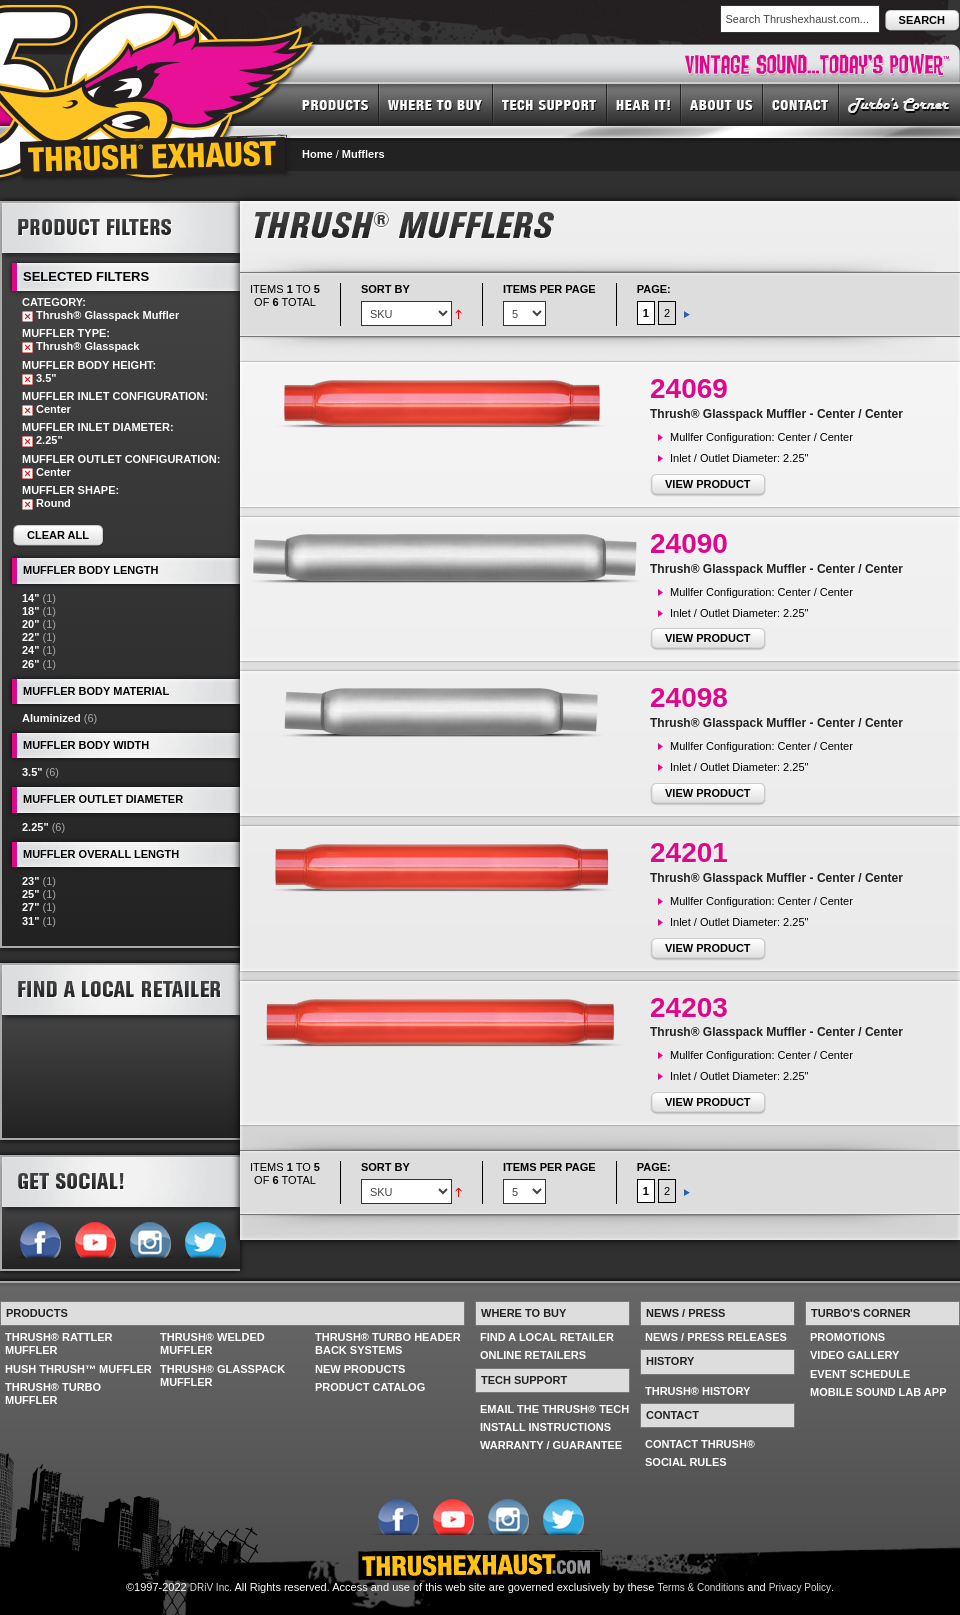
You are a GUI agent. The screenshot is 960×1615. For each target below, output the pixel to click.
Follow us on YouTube (94, 1238)
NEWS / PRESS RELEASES (716, 1337)
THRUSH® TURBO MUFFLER (53, 1393)
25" (30, 894)
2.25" (35, 827)
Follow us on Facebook (39, 1238)
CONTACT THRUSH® (700, 1444)
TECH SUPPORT (550, 104)
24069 (689, 388)
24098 (689, 697)
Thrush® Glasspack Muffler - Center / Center (776, 414)
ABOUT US (722, 104)
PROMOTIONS (847, 1337)
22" (30, 637)
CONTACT (801, 104)
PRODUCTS (335, 104)
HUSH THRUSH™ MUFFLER (78, 1369)
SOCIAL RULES (686, 1462)
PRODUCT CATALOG (370, 1387)
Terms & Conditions (701, 1587)
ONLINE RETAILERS (533, 1355)
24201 (689, 852)
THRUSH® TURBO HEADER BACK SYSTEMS (388, 1343)
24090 (689, 543)
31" (30, 921)
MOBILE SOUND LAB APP (878, 1392)
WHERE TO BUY (436, 104)
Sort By (385, 289)
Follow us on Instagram (149, 1238)
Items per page (549, 289)
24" (30, 650)
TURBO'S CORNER (899, 104)
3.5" (32, 772)
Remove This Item (27, 316)
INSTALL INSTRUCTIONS (545, 1427)
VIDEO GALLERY (854, 1355)
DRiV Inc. (211, 1587)
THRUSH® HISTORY (697, 1391)
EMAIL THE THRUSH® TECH (554, 1409)
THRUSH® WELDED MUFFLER (212, 1343)
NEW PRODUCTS (360, 1369)
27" (30, 907)
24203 (689, 1007)
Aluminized (51, 718)
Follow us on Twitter (204, 1238)
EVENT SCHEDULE (860, 1374)
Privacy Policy (800, 1587)
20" (30, 624)
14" (30, 598)
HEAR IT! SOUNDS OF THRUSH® (644, 104)
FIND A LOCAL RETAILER (547, 1337)
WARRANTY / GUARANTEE (551, 1445)
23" (30, 881)
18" (30, 611)
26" (30, 664)
